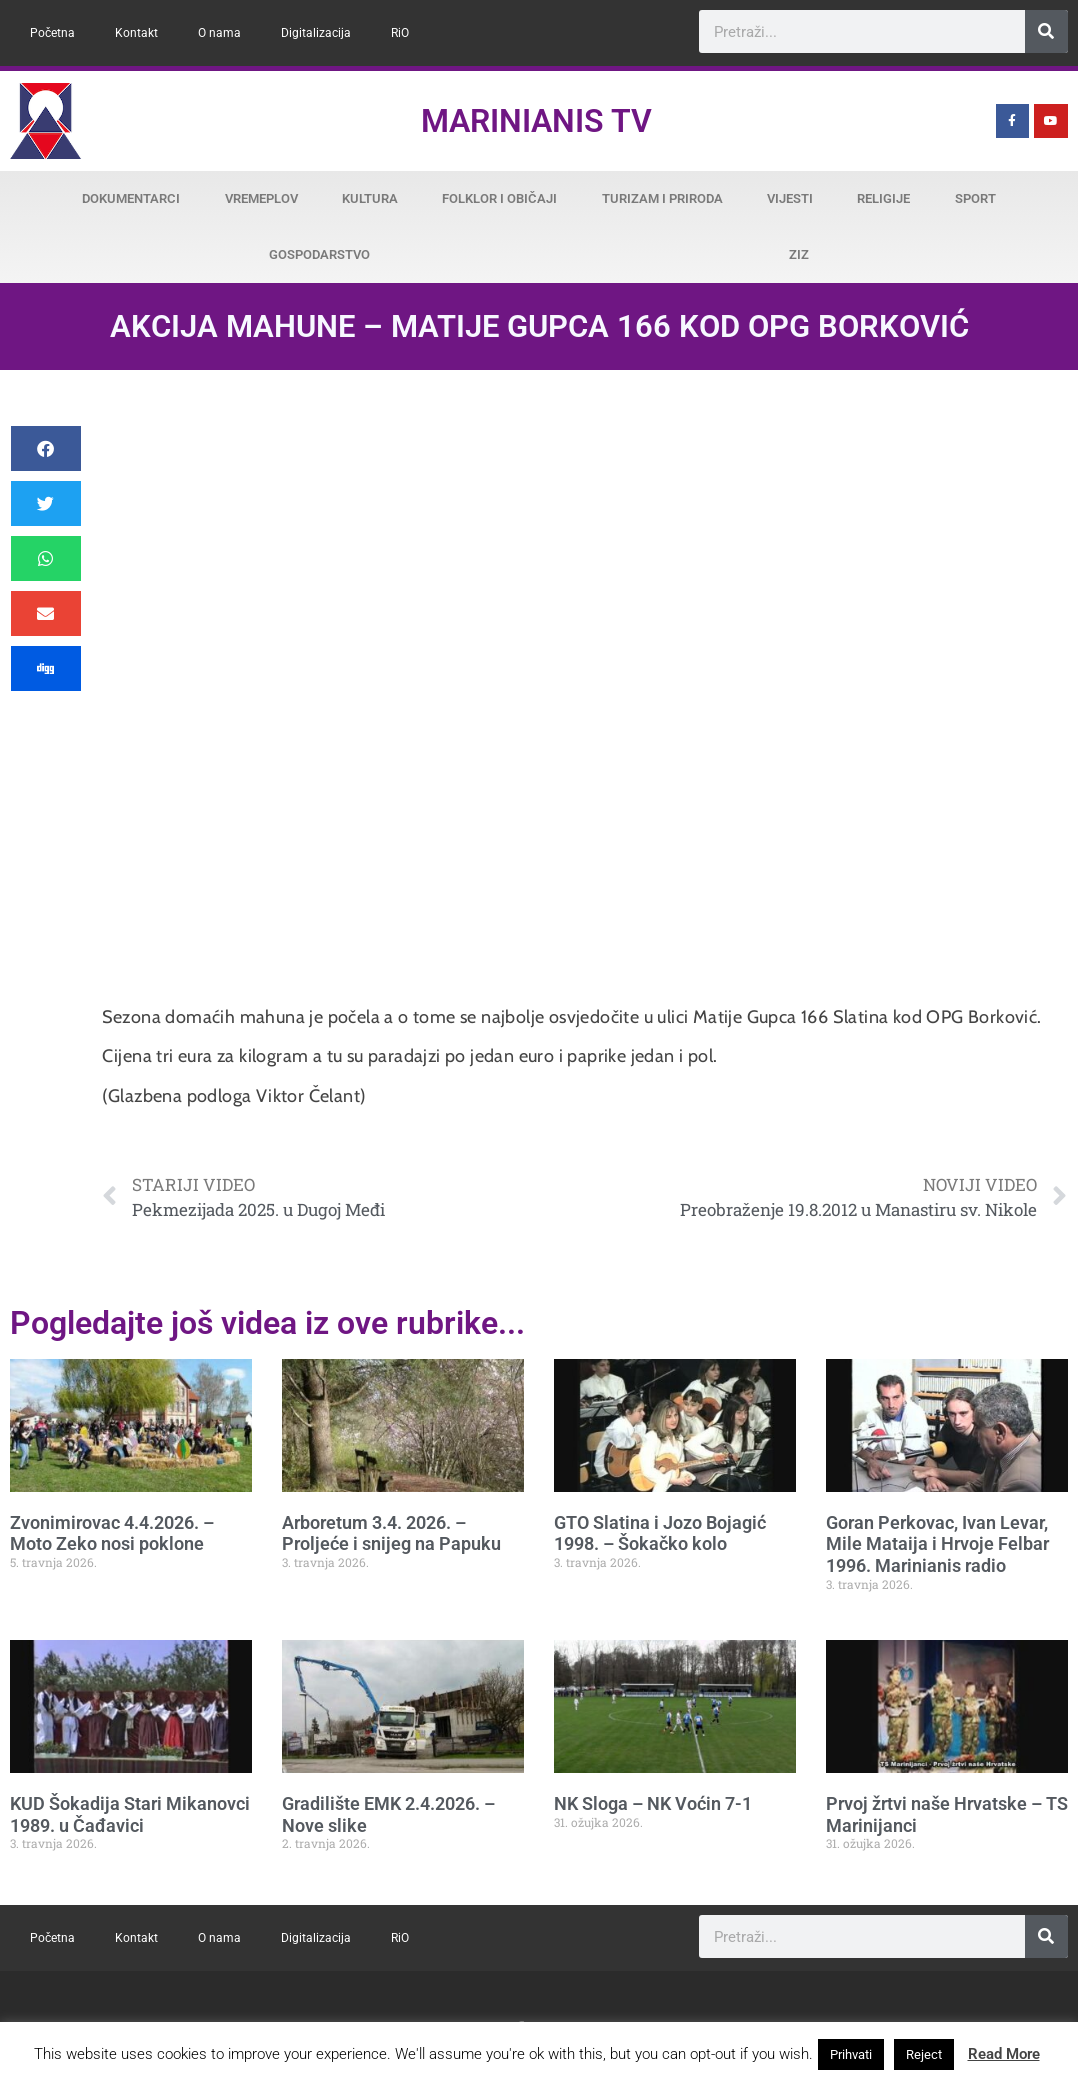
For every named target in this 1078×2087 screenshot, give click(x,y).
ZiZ (799, 254)
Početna (52, 33)
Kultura (370, 198)
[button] (46, 448)
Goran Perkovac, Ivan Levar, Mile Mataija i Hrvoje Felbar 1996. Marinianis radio (937, 1544)
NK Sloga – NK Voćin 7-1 (653, 1803)
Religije (883, 198)
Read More (1004, 2054)
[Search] (1046, 31)
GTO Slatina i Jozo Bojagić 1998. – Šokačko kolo (660, 1533)
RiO (400, 33)
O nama (219, 33)
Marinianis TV (536, 121)
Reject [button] (924, 2054)
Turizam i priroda (662, 198)
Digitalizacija (316, 33)
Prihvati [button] (851, 2054)
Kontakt (136, 33)
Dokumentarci (131, 198)
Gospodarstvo (319, 254)
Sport (975, 198)
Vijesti (790, 198)
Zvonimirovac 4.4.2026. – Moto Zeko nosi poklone (112, 1533)
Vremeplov (261, 198)
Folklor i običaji (499, 198)
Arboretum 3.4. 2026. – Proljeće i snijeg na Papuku (391, 1533)
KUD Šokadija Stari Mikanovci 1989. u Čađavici (130, 1814)
